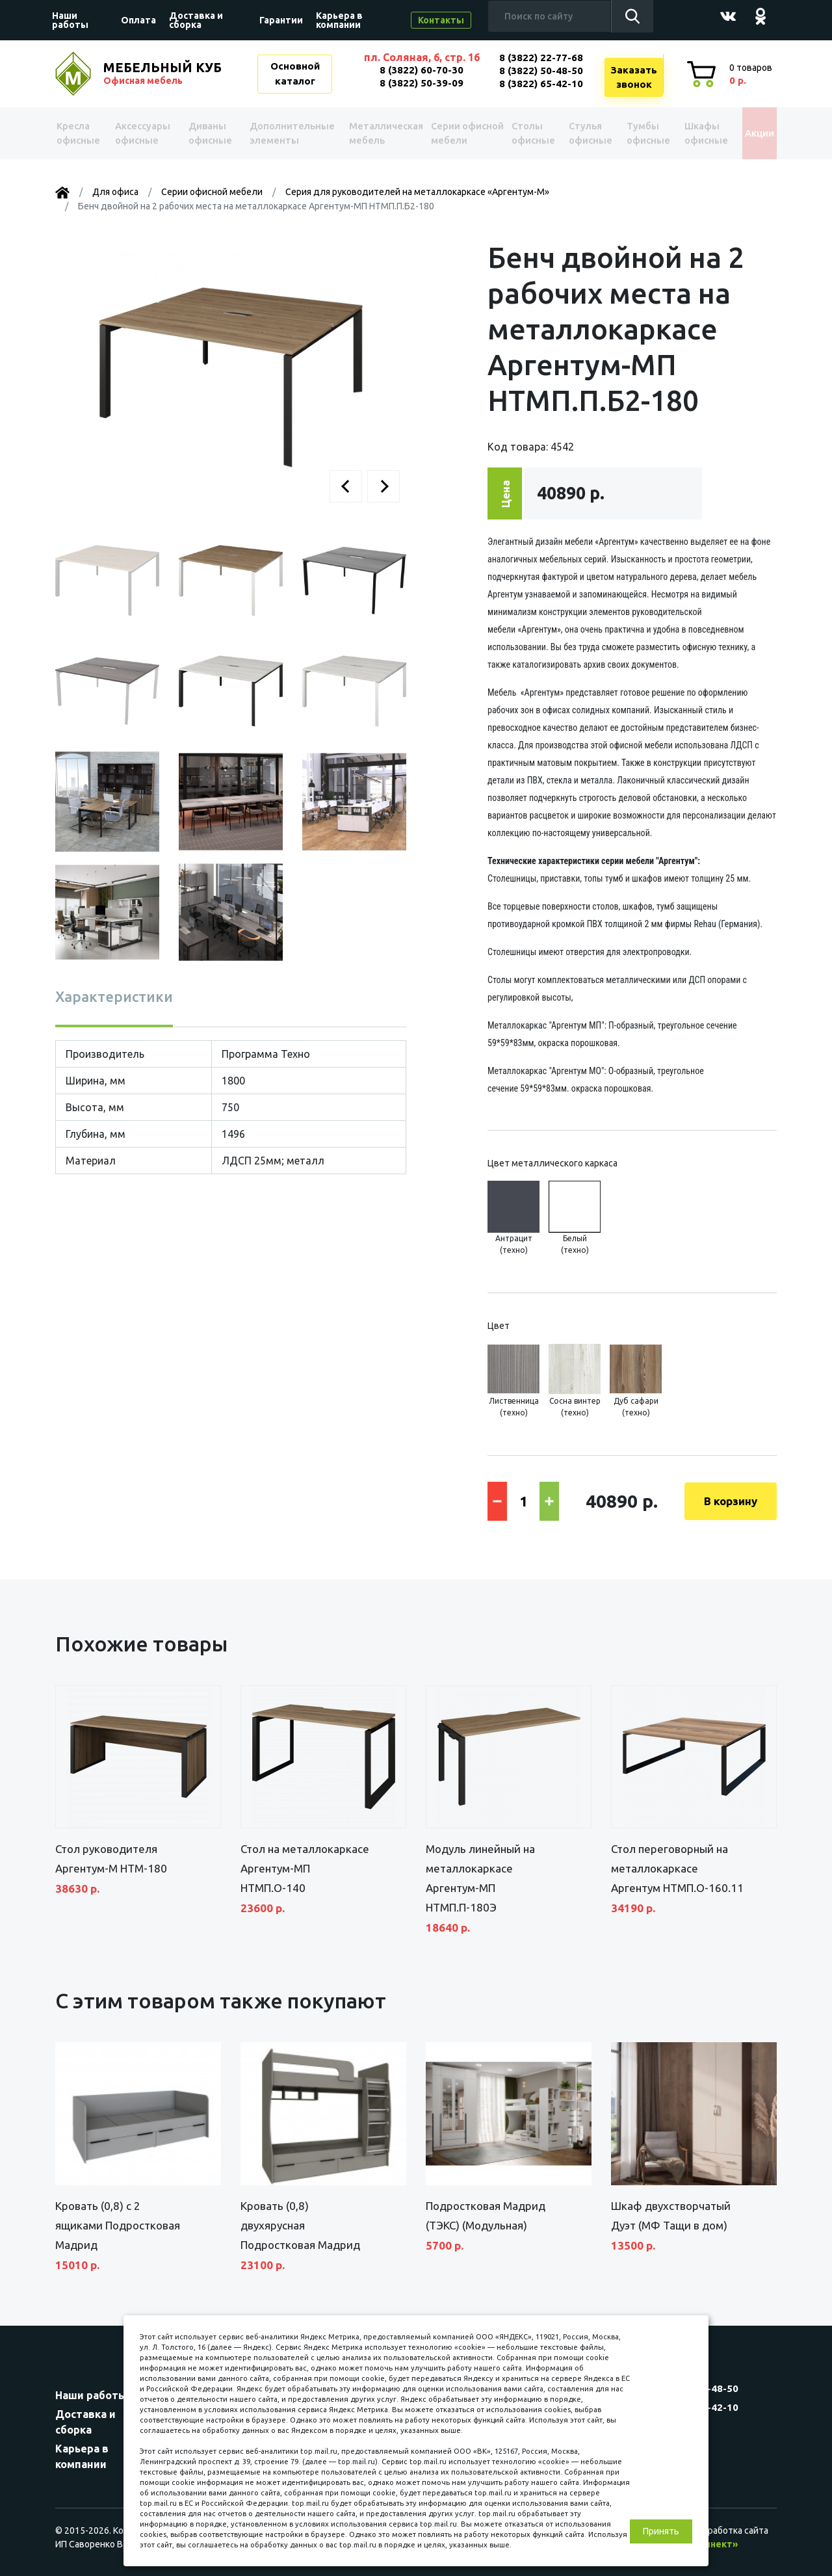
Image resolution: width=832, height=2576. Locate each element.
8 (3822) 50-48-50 (541, 70)
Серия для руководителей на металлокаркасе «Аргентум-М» (417, 192)
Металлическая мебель (376, 133)
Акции (750, 133)
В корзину (730, 1501)
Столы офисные (523, 133)
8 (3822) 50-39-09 (421, 82)
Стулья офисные (579, 133)
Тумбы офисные (636, 133)
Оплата (138, 20)
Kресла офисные (82, 133)
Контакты (441, 20)
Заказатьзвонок (633, 77)
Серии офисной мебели (445, 133)
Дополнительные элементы (288, 133)
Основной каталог (295, 73)
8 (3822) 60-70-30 (421, 69)
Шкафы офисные (692, 133)
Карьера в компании (339, 20)
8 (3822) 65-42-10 (541, 83)
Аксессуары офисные (144, 133)
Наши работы (70, 20)
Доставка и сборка (196, 20)
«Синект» (716, 2544)
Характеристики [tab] (114, 996)
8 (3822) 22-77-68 (541, 57)
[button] (346, 486)
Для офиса (115, 192)
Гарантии (281, 20)
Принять (661, 2531)
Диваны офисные (209, 133)
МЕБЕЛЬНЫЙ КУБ (163, 73)
